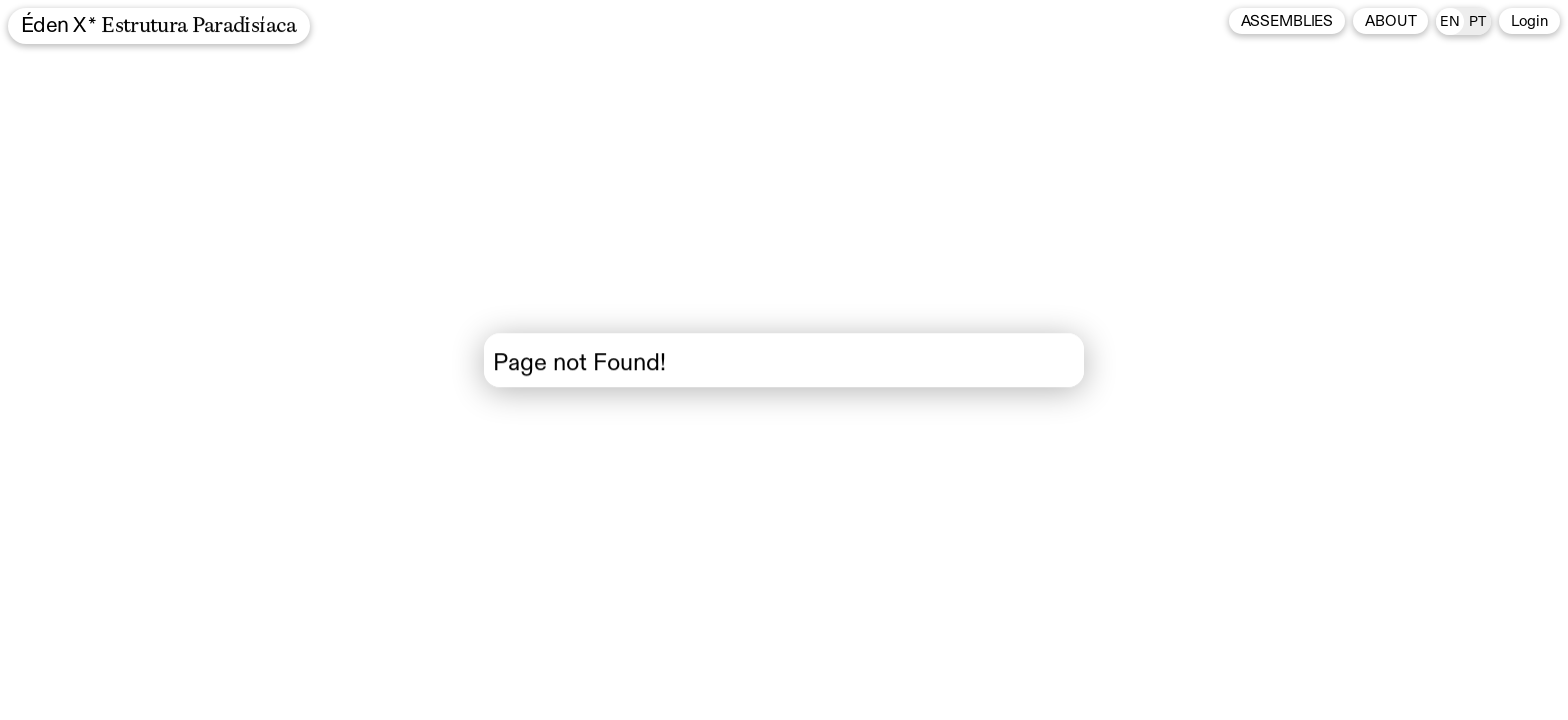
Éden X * (159, 26)
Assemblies (1287, 21)
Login (1529, 21)
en (1450, 22)
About (1390, 21)
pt (1477, 22)
